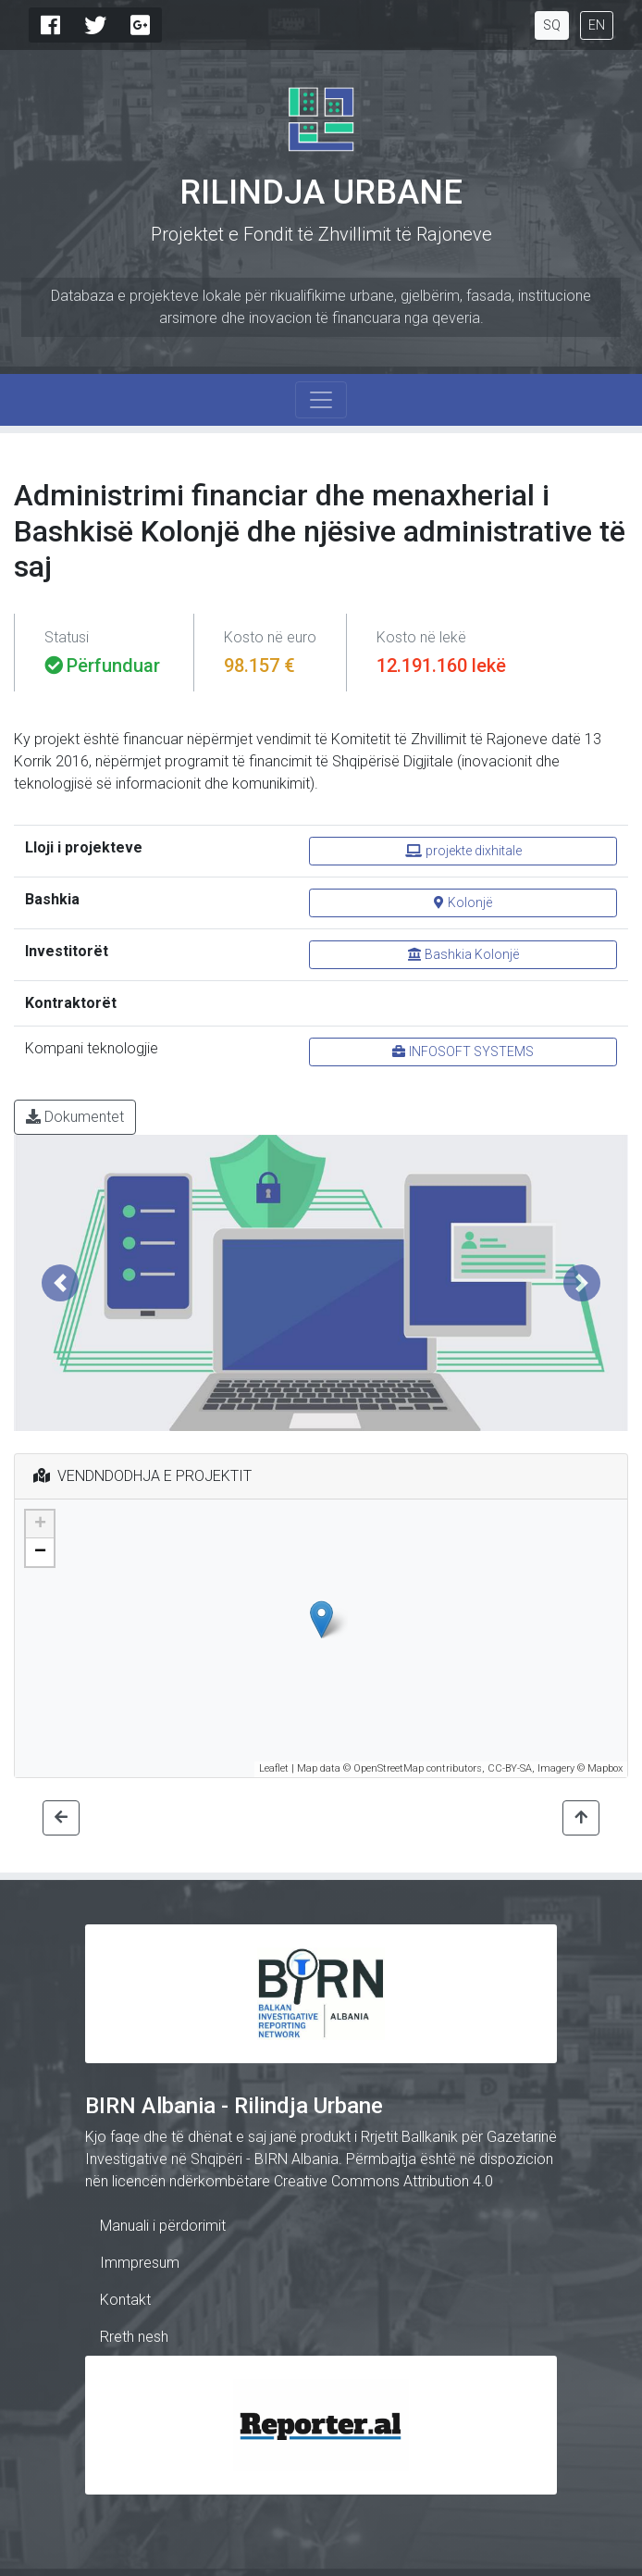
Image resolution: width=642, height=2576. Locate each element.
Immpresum (139, 2262)
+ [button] (40, 1524)
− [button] (40, 1552)
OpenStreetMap (388, 1768)
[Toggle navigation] (321, 399)
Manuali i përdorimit (163, 2225)
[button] (60, 1283)
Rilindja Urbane (321, 192)
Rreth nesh (134, 2337)
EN (596, 25)
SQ (552, 25)
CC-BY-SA (510, 1768)
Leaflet (274, 1768)
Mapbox (605, 1768)
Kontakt (125, 2299)
